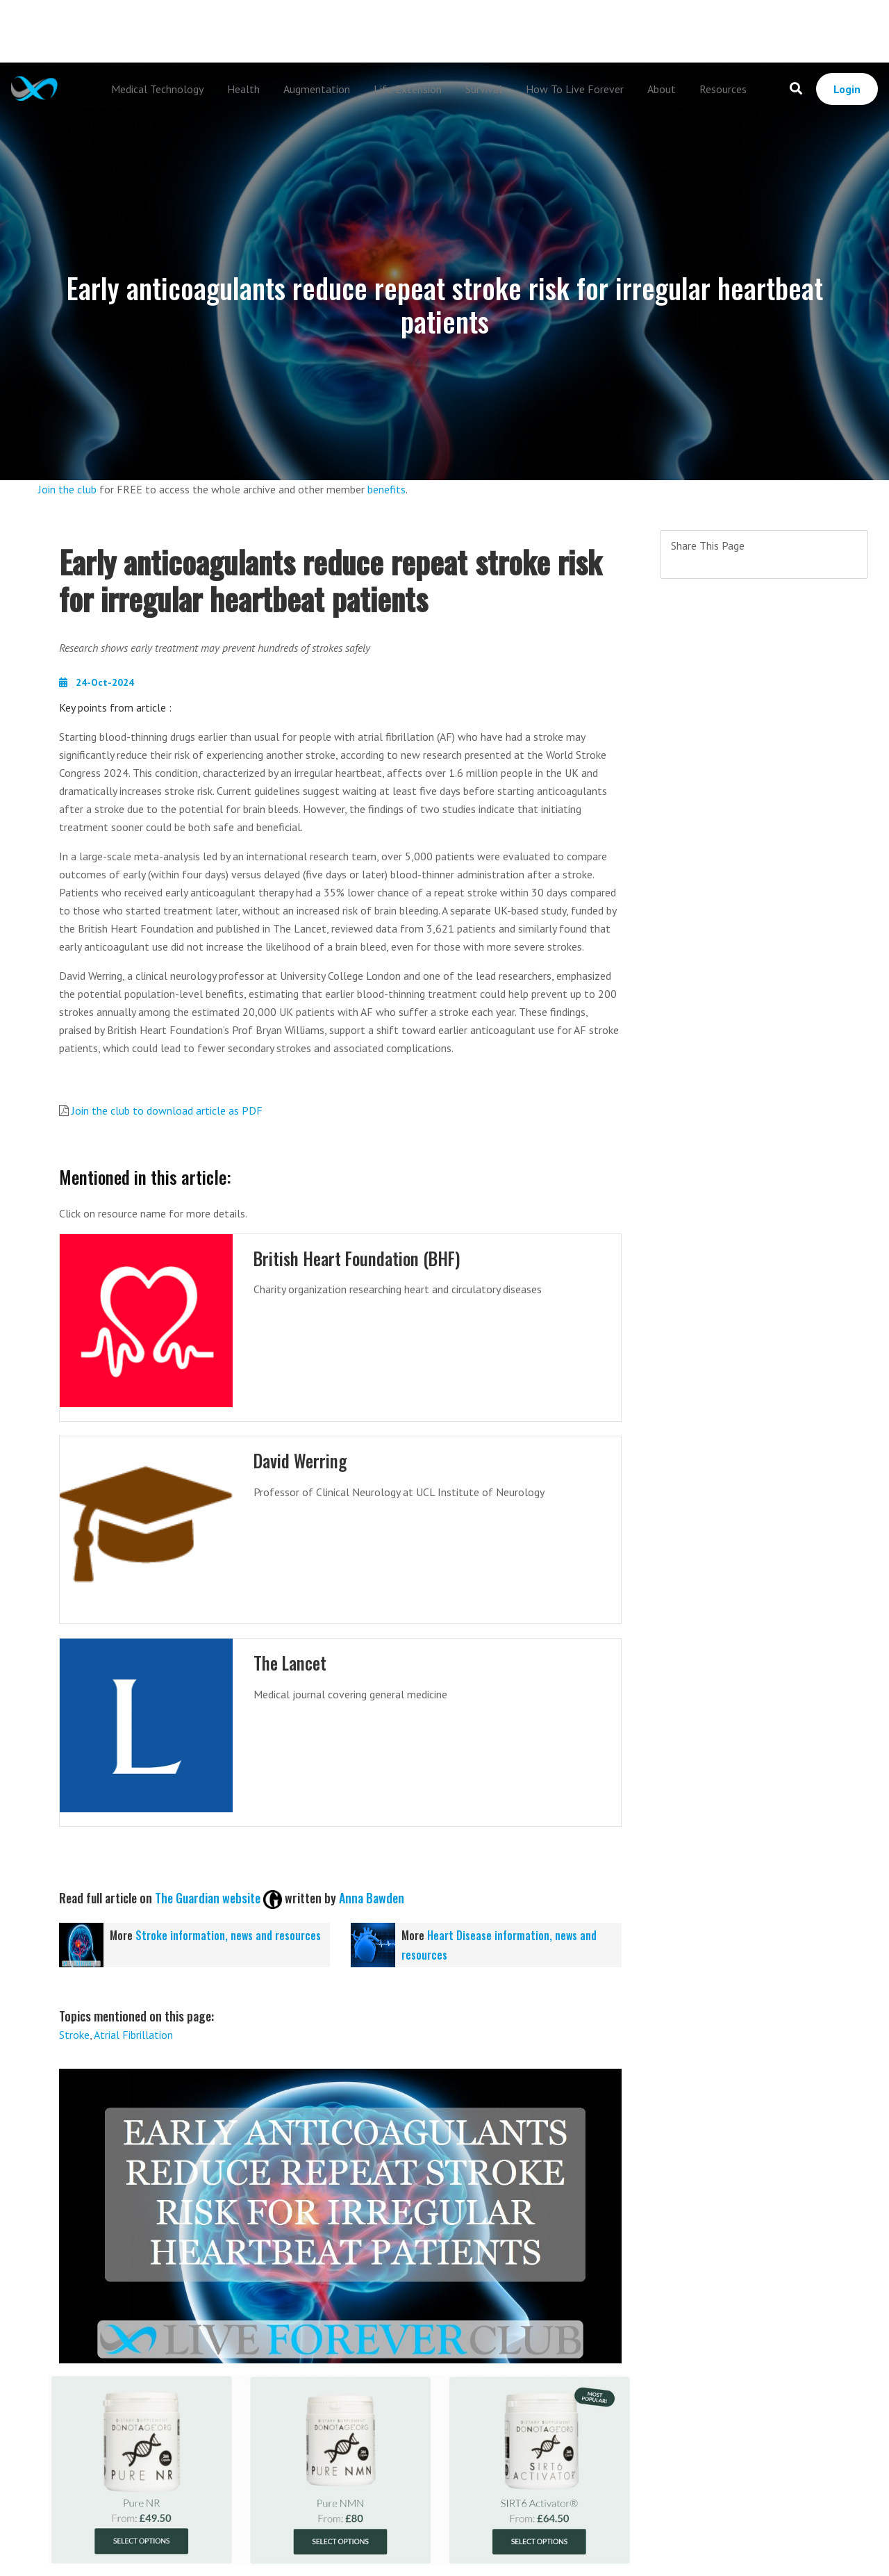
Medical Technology (157, 89)
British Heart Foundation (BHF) (359, 1258)
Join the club (67, 489)
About (661, 89)
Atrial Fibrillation (133, 2035)
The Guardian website (207, 1898)
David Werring (301, 1460)
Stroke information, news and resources (228, 1935)
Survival (483, 89)
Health (243, 89)
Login (847, 89)
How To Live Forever (575, 89)
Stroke (74, 2035)
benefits (386, 489)
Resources (723, 89)
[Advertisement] (444, 31)
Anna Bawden (371, 1898)
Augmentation (316, 89)
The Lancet (291, 1662)
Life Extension (408, 89)
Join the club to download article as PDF (167, 1110)
